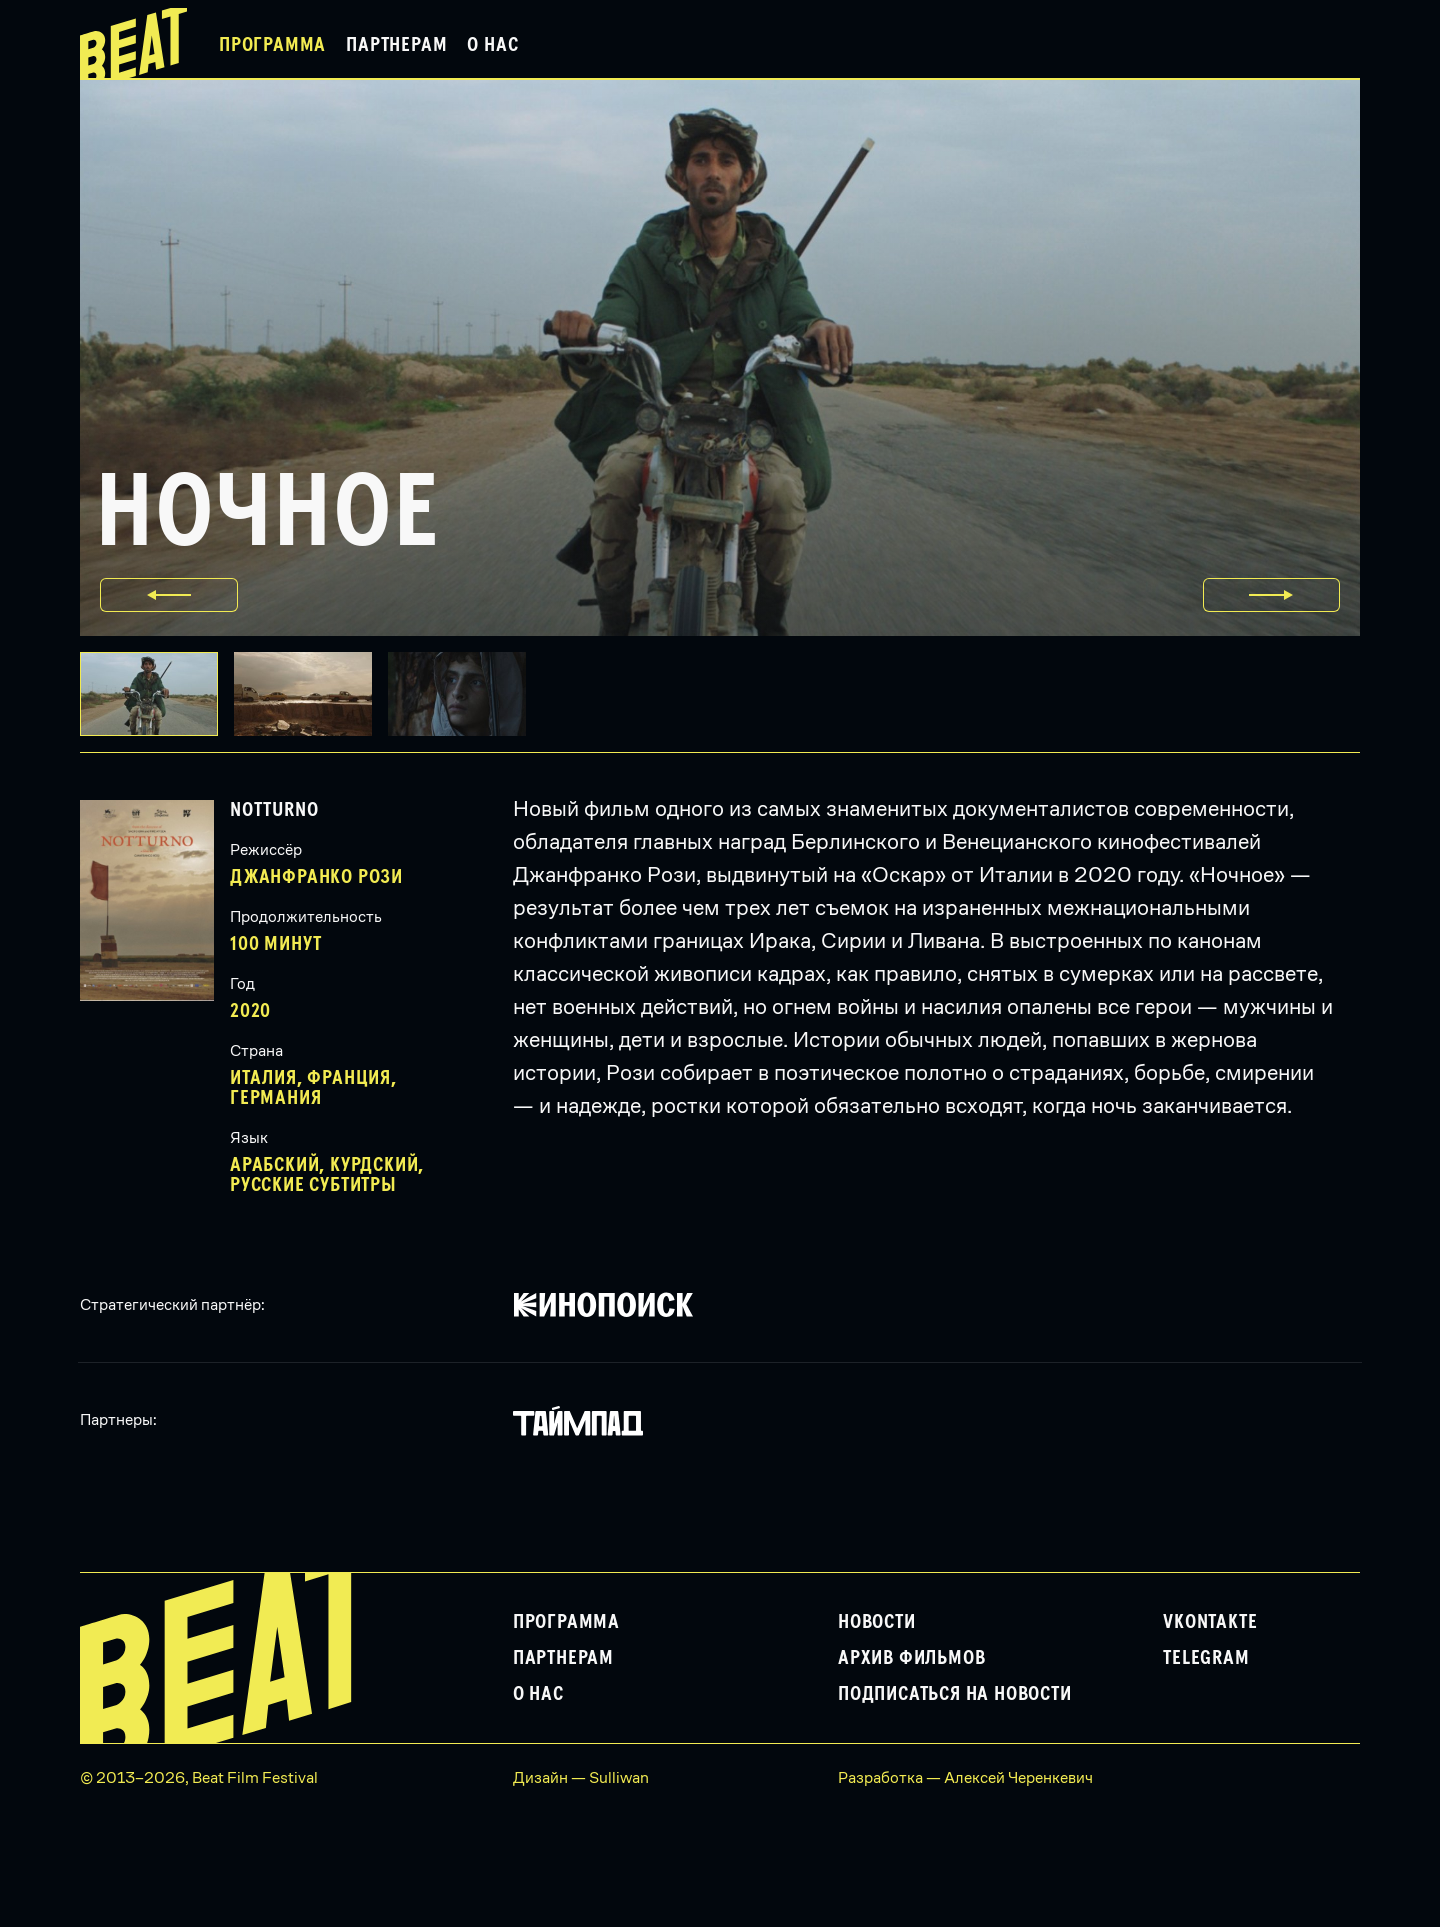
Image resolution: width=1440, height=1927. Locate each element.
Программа (272, 45)
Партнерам (396, 45)
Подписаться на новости (955, 1694)
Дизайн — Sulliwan (581, 1777)
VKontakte (1210, 1622)
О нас (492, 45)
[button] (311, 694)
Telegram (1206, 1658)
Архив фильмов (911, 1658)
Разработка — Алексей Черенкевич (965, 1777)
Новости (877, 1622)
